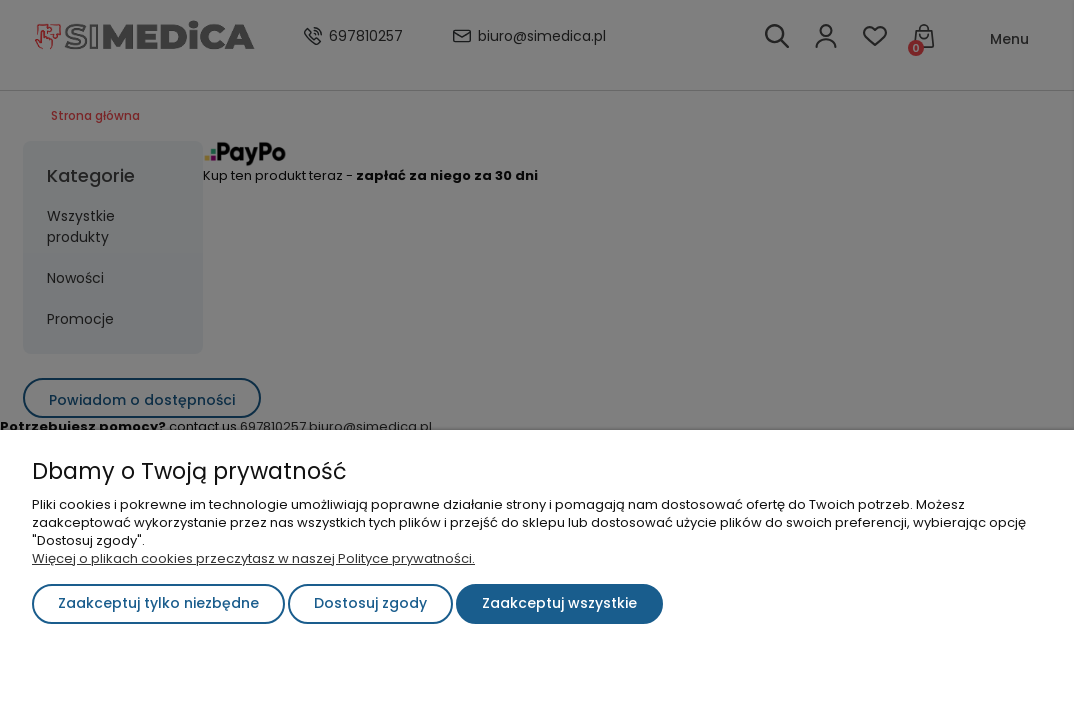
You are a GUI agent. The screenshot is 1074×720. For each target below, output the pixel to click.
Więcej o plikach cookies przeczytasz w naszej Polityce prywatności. (253, 558)
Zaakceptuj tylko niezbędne (158, 603)
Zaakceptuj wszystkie (559, 603)
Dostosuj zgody (370, 603)
